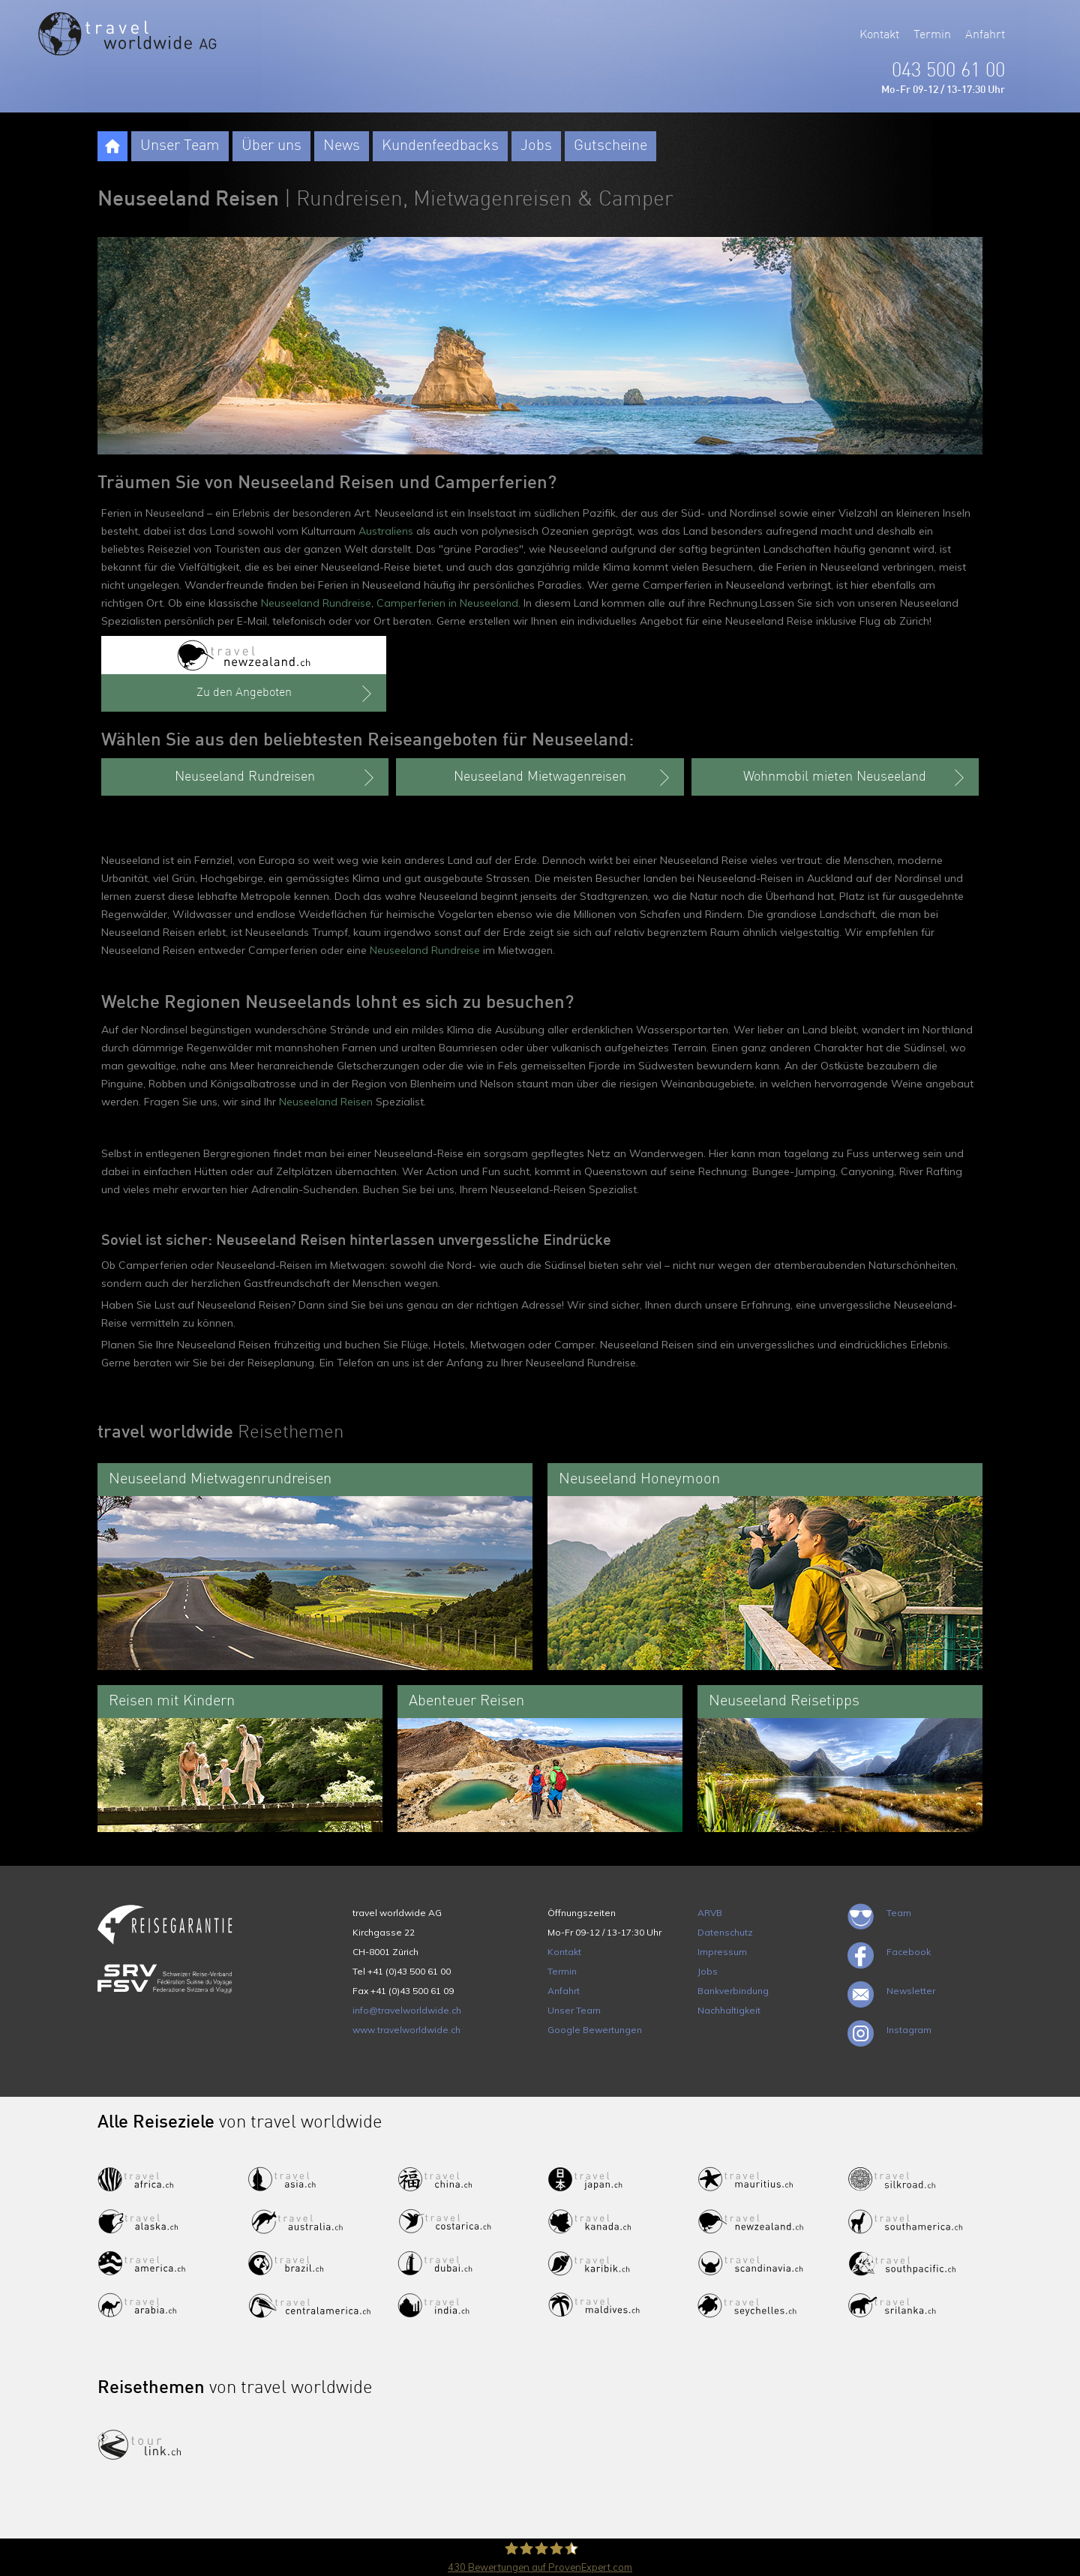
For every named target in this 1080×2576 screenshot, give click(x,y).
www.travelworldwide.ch (406, 2029)
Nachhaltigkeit (729, 2010)
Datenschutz (725, 1932)
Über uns (272, 146)
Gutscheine (610, 146)
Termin (932, 35)
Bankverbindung (733, 1990)
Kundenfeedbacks (440, 146)
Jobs (536, 146)
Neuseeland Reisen (326, 1101)
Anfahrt (985, 35)
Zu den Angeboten (286, 693)
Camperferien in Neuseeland (447, 603)
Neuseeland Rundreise (316, 603)
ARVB (710, 1912)
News (341, 146)
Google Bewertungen (595, 2029)
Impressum (722, 1951)
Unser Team (180, 146)
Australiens (385, 531)
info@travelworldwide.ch (406, 2010)
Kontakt (879, 35)
